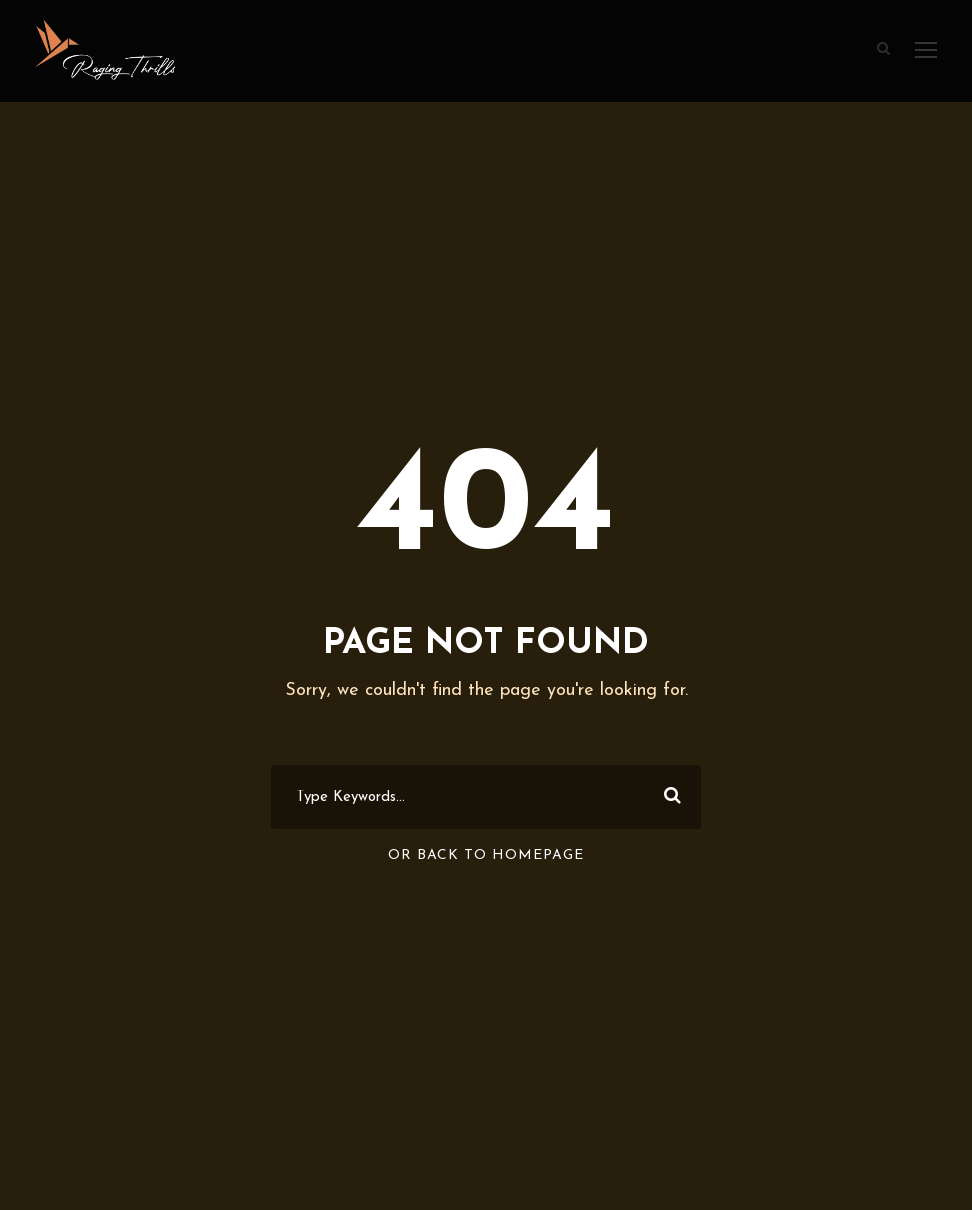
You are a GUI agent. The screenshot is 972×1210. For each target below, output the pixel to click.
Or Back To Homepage (486, 855)
